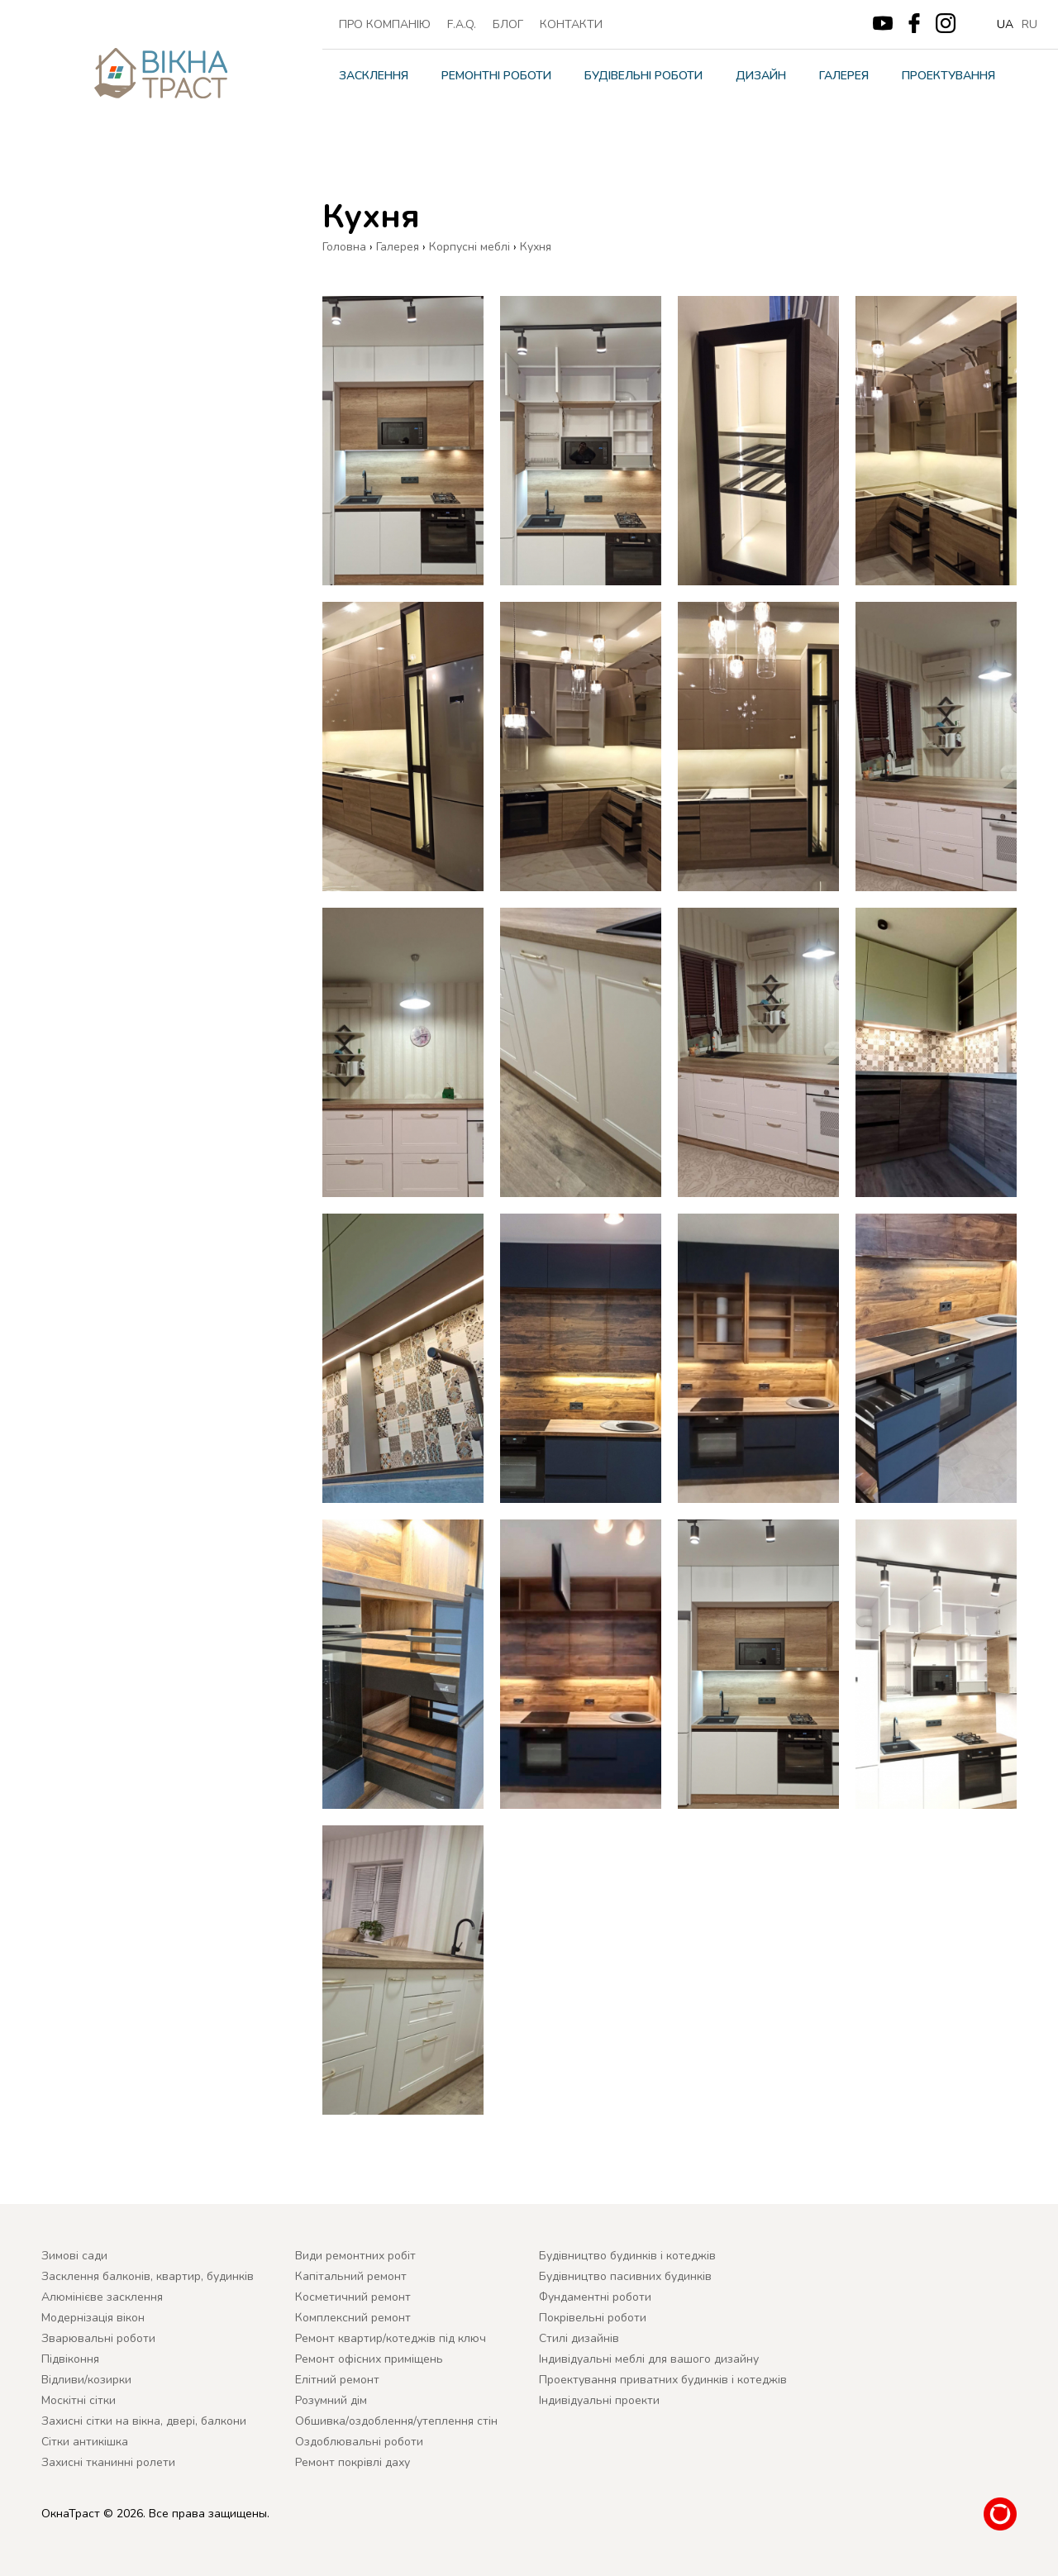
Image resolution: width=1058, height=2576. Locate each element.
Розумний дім (331, 2400)
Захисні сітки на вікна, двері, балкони (143, 2421)
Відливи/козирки (86, 2380)
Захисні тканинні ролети (108, 2462)
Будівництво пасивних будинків (625, 2276)
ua (1005, 24)
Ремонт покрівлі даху (352, 2462)
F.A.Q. (461, 24)
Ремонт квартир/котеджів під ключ (390, 2338)
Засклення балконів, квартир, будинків (147, 2276)
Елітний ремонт (337, 2380)
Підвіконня (70, 2359)
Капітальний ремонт (351, 2276)
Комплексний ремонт (353, 2318)
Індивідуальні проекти (599, 2400)
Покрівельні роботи (592, 2318)
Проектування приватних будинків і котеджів (663, 2380)
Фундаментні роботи (595, 2297)
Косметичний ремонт (353, 2297)
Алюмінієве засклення (102, 2297)
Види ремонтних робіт (355, 2256)
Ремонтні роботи (496, 75)
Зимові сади (74, 2256)
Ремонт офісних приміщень (369, 2359)
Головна (344, 247)
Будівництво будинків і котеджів (627, 2256)
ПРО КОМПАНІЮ (385, 24)
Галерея (844, 75)
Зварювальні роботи (98, 2338)
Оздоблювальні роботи (359, 2442)
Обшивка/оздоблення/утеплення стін (396, 2421)
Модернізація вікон (93, 2318)
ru (1029, 24)
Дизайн (761, 75)
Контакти (571, 24)
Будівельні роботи (643, 75)
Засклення (373, 75)
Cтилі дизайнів (579, 2338)
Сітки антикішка (84, 2442)
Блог (508, 24)
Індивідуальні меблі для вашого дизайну (649, 2359)
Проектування (948, 75)
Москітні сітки (78, 2400)
